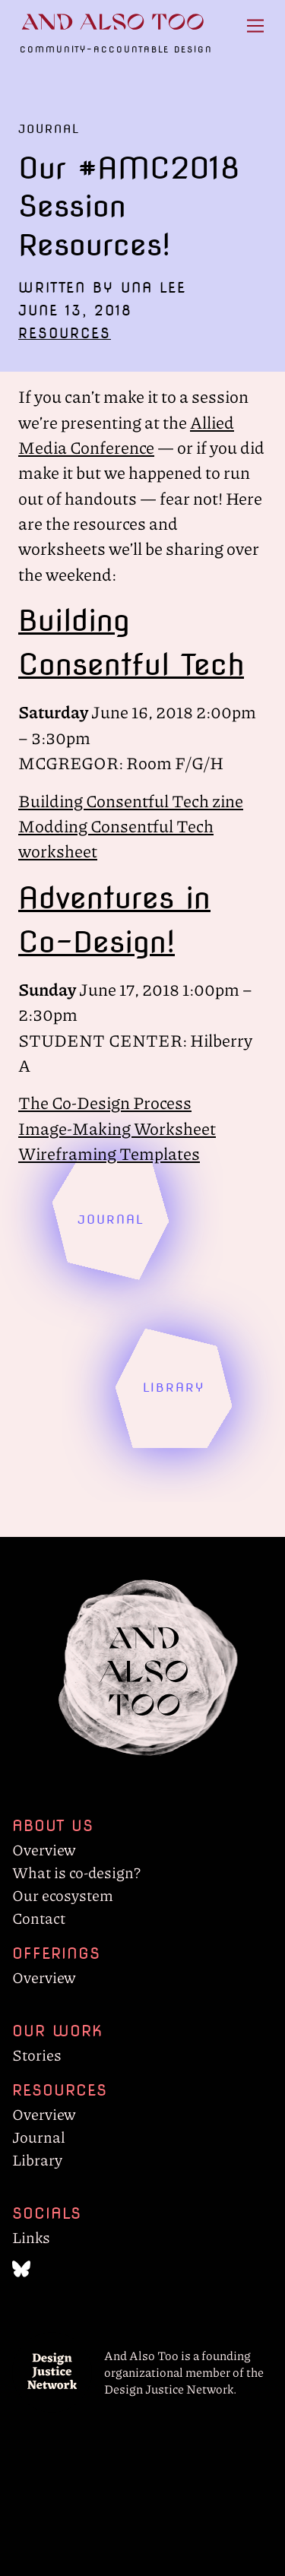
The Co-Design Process (105, 1102)
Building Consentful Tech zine (130, 800)
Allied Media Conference (126, 434)
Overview (44, 1849)
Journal (38, 2136)
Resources (64, 333)
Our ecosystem (62, 1895)
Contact (38, 1917)
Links (31, 2237)
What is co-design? (76, 1872)
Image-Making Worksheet (117, 1128)
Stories (37, 2054)
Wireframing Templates (109, 1153)
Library (37, 2159)
